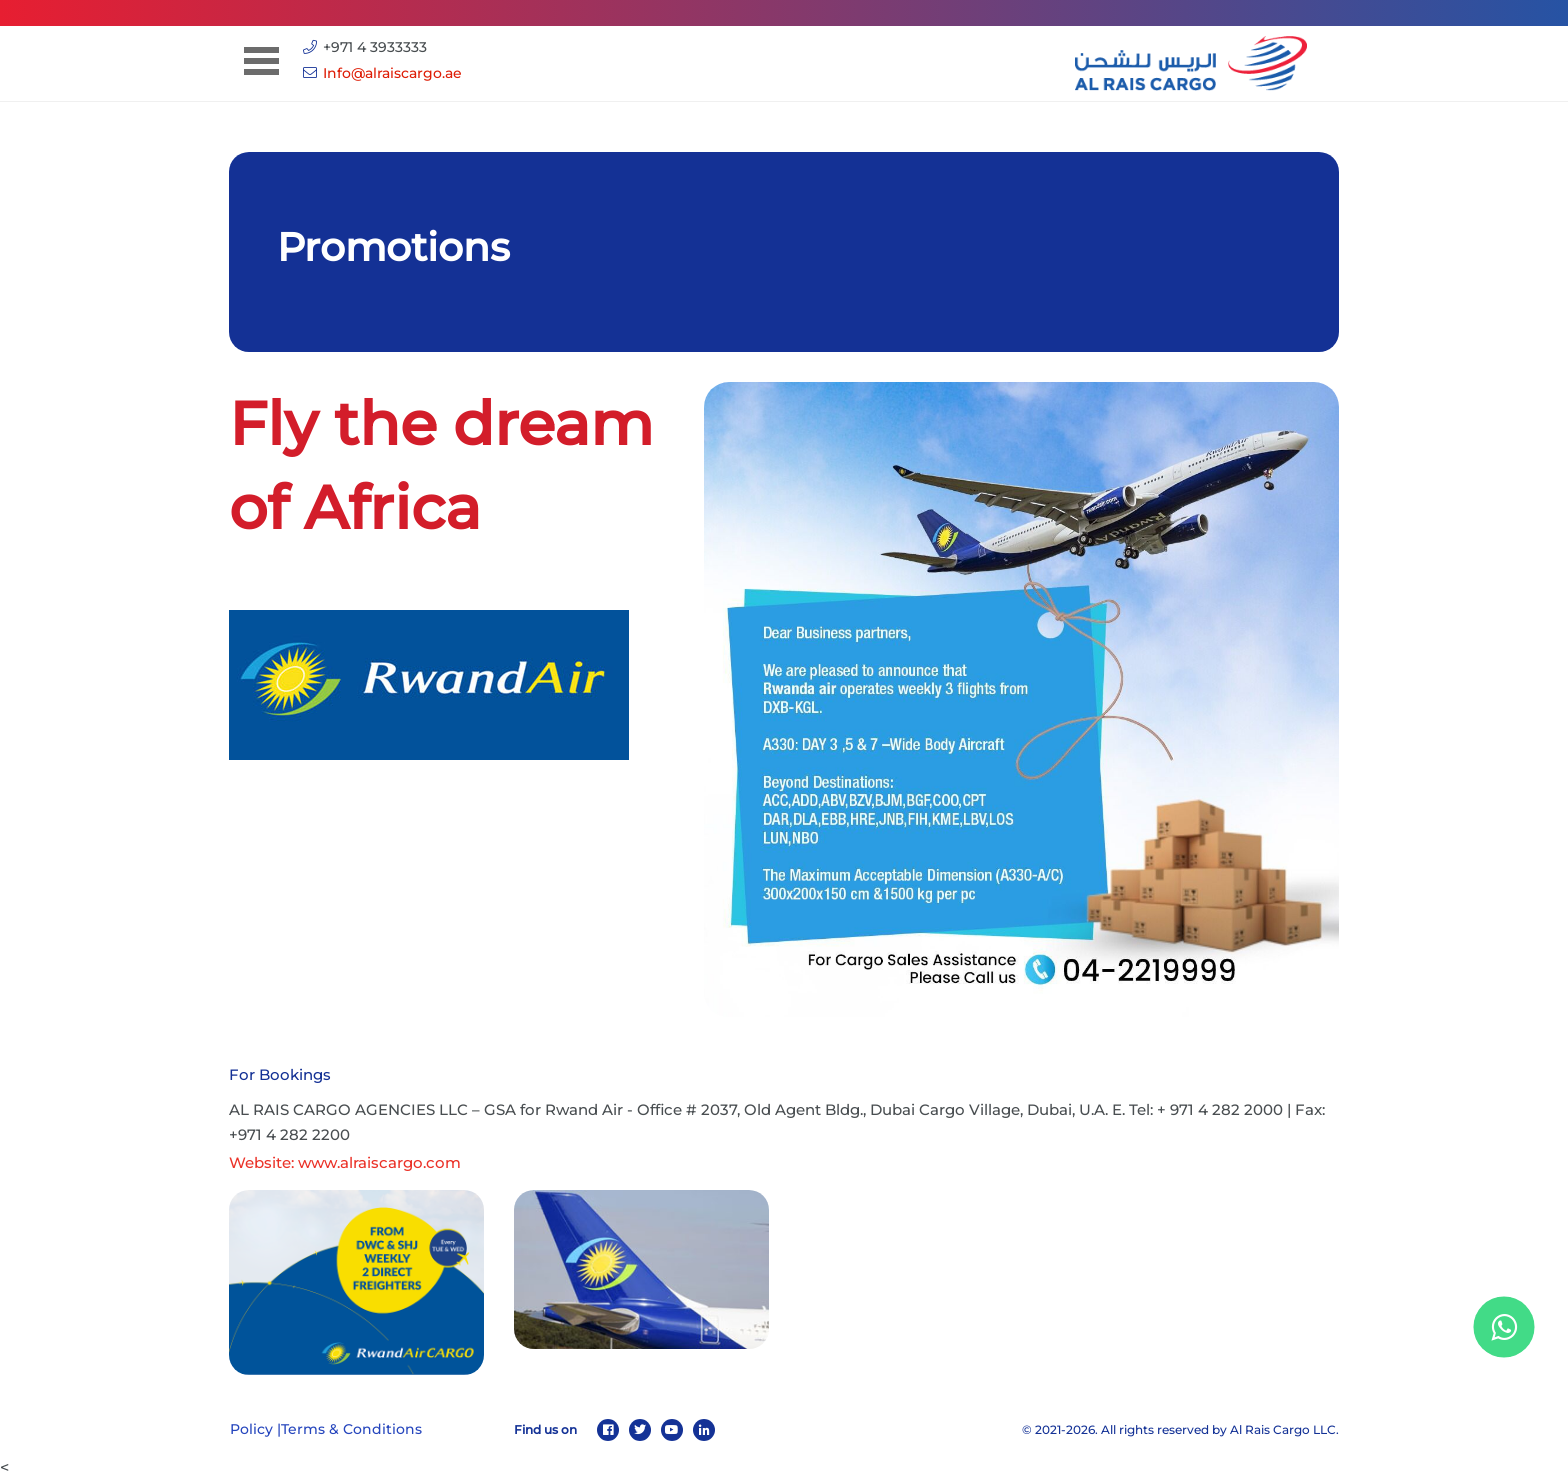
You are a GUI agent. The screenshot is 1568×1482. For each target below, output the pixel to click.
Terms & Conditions (351, 1429)
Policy (251, 1429)
